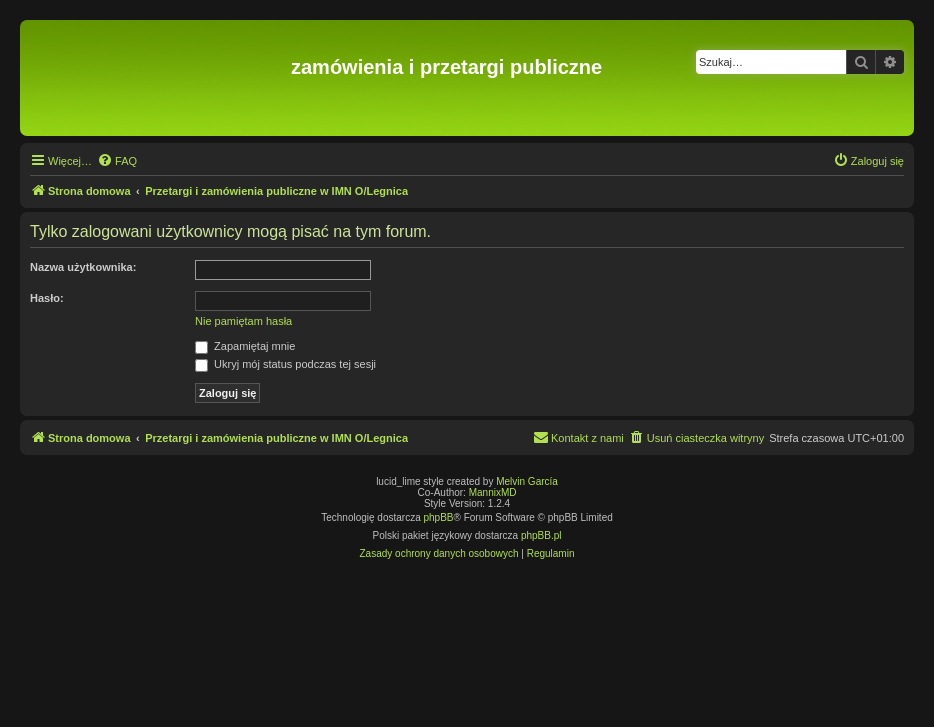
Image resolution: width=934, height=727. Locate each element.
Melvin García (527, 481)
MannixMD (493, 492)
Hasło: (47, 298)
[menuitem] (117, 161)
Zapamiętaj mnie (245, 346)
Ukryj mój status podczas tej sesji (285, 364)
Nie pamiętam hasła (243, 321)
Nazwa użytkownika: (83, 267)
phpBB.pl (541, 535)
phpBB (439, 517)
